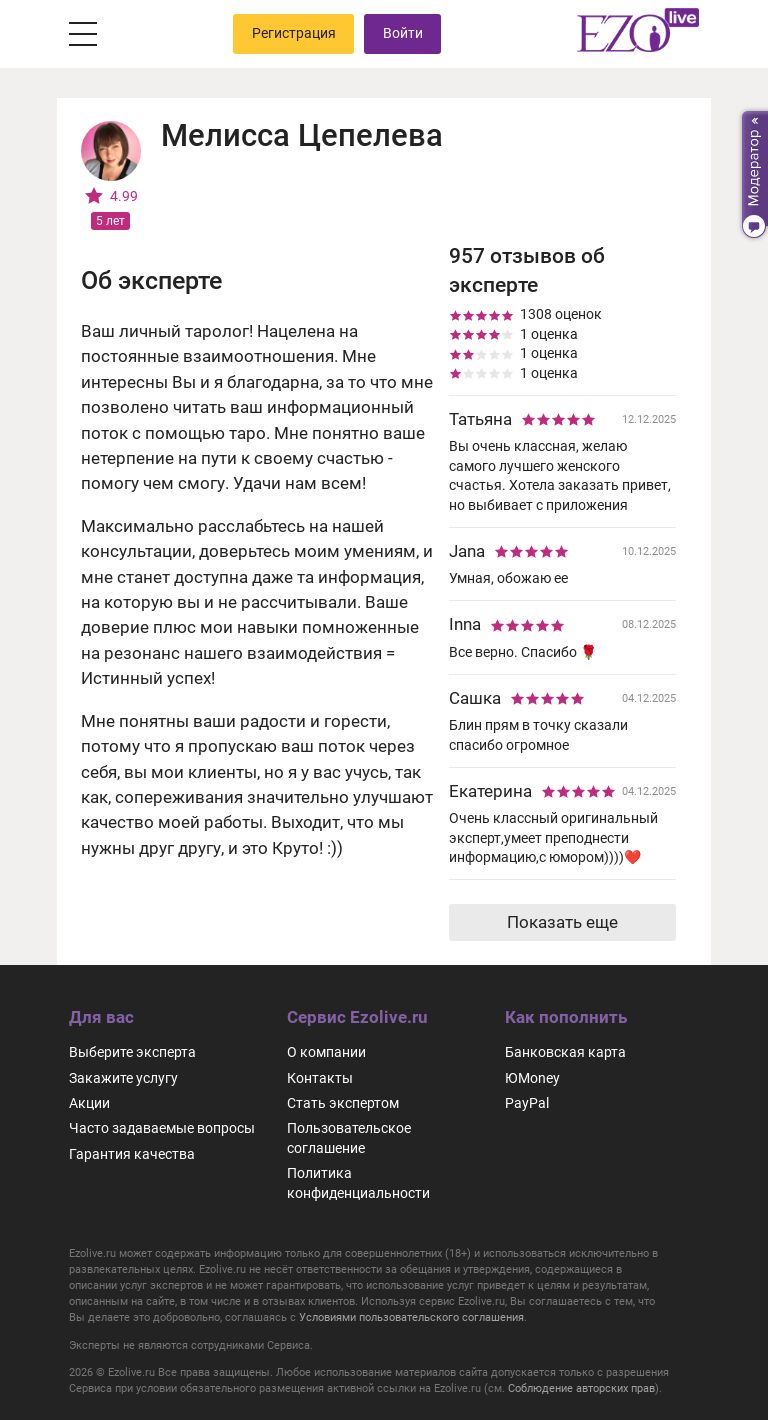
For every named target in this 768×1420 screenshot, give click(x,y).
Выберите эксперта (132, 1052)
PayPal (527, 1103)
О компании (326, 1052)
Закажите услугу (123, 1078)
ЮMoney (532, 1078)
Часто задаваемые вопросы (162, 1128)
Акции (89, 1103)
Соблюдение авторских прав (581, 1388)
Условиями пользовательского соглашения (411, 1317)
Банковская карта (565, 1052)
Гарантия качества (132, 1154)
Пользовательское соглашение (349, 1137)
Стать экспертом (343, 1103)
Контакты (320, 1078)
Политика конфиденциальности (358, 1182)
